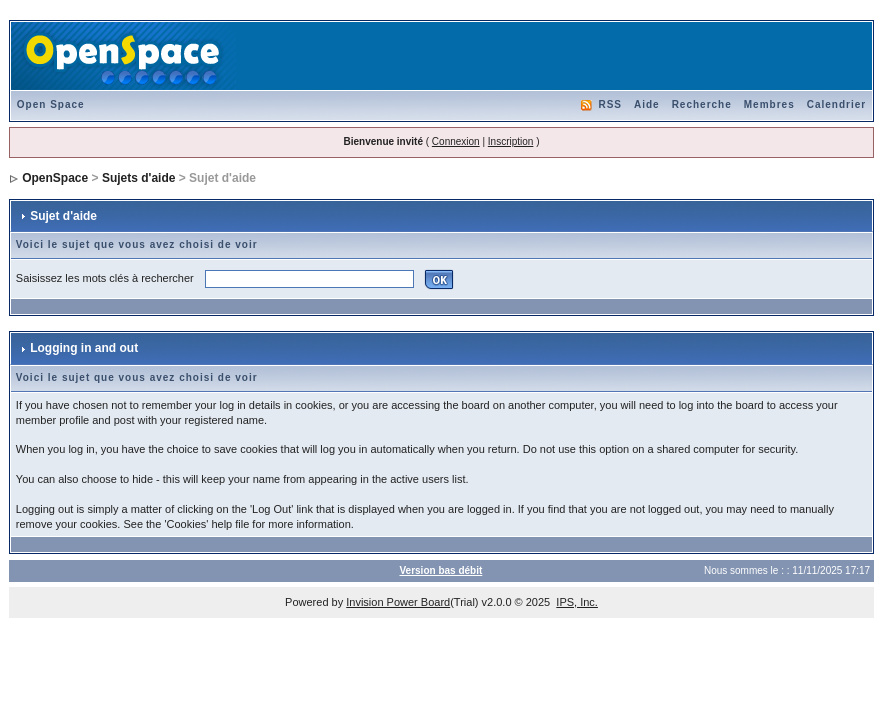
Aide (647, 104)
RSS (610, 104)
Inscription (511, 141)
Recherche (702, 104)
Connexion (456, 141)
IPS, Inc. (577, 602)
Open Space (51, 104)
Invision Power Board (398, 602)
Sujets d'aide (139, 178)
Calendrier (836, 104)
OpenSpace (55, 178)
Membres (769, 104)
